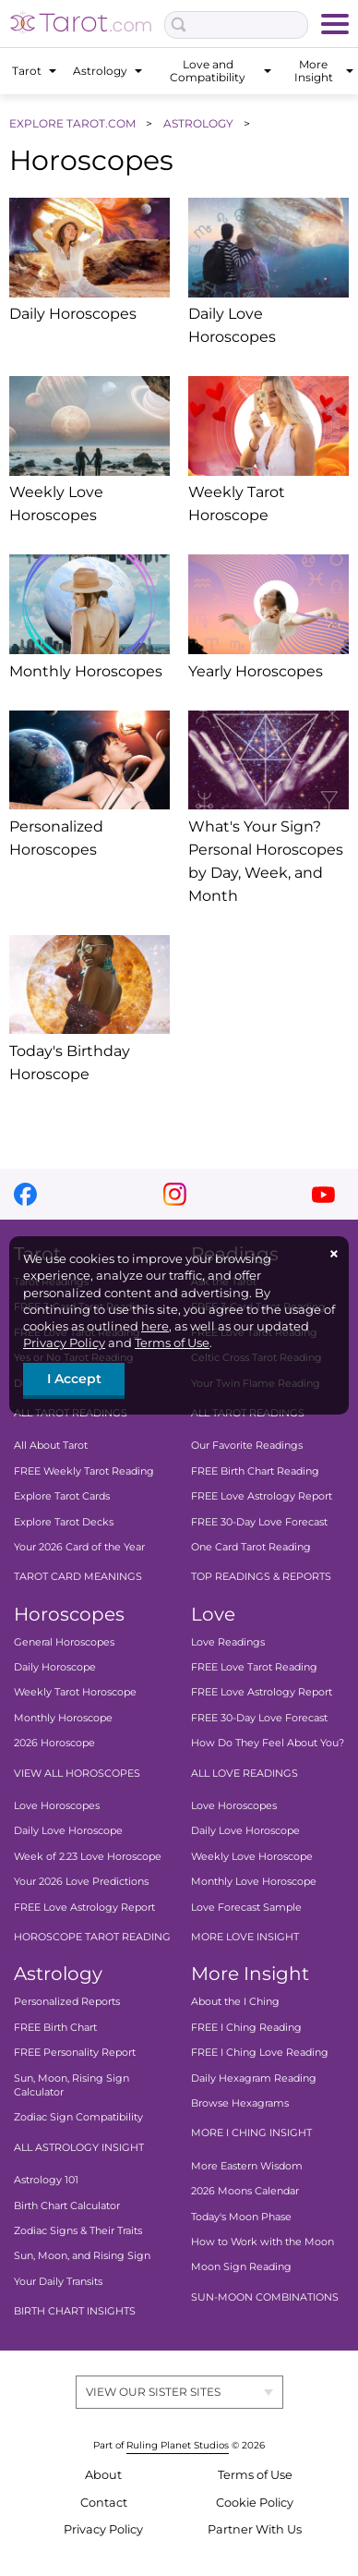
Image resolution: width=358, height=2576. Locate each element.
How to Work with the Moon (262, 2241)
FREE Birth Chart (55, 2027)
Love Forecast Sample (246, 1907)
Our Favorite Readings (247, 1445)
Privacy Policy (64, 1342)
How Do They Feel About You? (267, 1742)
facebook (25, 1194)
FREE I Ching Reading (246, 2027)
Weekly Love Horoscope (252, 1856)
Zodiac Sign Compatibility (78, 2116)
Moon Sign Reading (241, 2266)
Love (213, 1614)
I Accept (74, 1378)
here (155, 1325)
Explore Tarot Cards (62, 1495)
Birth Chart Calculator (67, 2204)
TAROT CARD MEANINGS (78, 1576)
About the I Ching (235, 2001)
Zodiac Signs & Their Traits (78, 2230)
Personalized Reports (67, 2001)
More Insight (250, 1973)
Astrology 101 (46, 2179)
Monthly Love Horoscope (253, 1881)
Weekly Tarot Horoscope (75, 1691)
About (103, 2475)
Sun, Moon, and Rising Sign (82, 2255)
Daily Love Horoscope (68, 1830)
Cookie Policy (254, 2502)
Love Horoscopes (57, 1805)
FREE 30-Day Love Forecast (259, 1520)
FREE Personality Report (75, 2052)
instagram (174, 1194)
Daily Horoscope (55, 1666)
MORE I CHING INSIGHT (251, 2132)
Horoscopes (69, 1614)
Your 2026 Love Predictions (81, 1881)
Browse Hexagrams (240, 2102)
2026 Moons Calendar (245, 2190)
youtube (323, 1194)
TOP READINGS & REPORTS (261, 1576)
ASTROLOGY (199, 123)
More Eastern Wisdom (247, 2165)
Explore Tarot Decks (63, 1520)
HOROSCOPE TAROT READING (92, 1936)
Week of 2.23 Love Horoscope (87, 1856)
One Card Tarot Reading (251, 1546)
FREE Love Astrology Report (261, 1495)
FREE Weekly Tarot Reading (84, 1470)
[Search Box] (236, 25)
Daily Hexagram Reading (253, 2077)
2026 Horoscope (54, 1742)
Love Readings (228, 1641)
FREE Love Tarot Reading (254, 1666)
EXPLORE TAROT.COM (73, 123)
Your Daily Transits (58, 2281)
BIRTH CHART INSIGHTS (75, 2310)
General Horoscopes (64, 1641)
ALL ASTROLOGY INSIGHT (79, 2147)
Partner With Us (255, 2529)
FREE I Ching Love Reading (259, 2052)
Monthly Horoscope (63, 1717)
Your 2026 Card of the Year (79, 1546)
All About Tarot (51, 1445)
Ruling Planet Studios (177, 2445)
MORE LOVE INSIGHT (245, 1936)
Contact (103, 2502)
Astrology (58, 1973)
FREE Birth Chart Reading (255, 1470)
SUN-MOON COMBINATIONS (265, 2296)
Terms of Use (172, 1342)
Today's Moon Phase (241, 2215)
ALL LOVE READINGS (244, 1773)
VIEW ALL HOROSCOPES (77, 1773)
